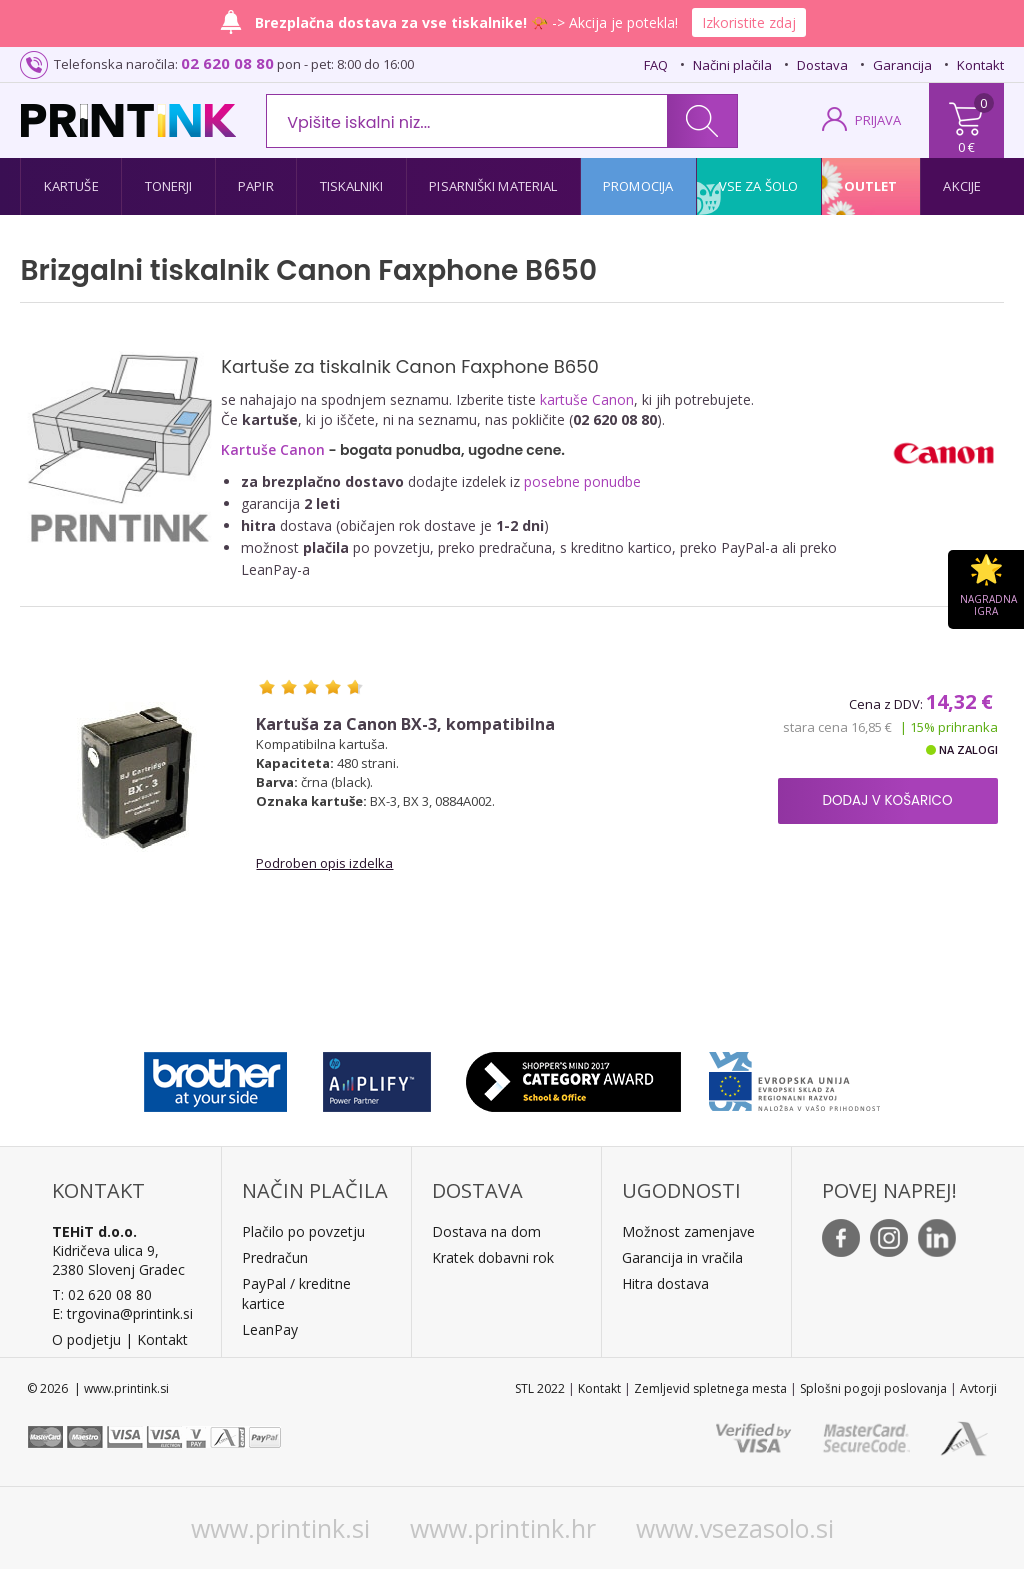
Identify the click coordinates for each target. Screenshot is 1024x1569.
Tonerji (169, 186)
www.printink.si (280, 1528)
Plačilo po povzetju (303, 1231)
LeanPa (266, 1329)
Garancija (902, 65)
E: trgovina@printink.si (122, 1313)
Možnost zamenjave (688, 1231)
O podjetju (86, 1339)
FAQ (656, 65)
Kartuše (71, 186)
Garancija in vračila (682, 1257)
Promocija (638, 186)
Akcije (962, 186)
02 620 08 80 (227, 63)
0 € (966, 147)
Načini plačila (732, 65)
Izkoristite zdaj (749, 22)
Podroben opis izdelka (324, 863)
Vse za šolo (758, 186)
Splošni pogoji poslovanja (873, 1388)
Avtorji (978, 1388)
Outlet (871, 186)
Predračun (275, 1257)
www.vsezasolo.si (735, 1528)
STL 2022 (540, 1388)
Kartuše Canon (273, 449)
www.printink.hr (503, 1528)
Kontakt (980, 65)
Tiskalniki (352, 186)
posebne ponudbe (582, 481)
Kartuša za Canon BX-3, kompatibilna (405, 724)
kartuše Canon (587, 399)
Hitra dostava (665, 1283)
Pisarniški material (493, 186)
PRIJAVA (878, 120)
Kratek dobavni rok (493, 1257)
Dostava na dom (486, 1231)
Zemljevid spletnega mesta (710, 1388)
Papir (256, 186)
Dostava (822, 65)
